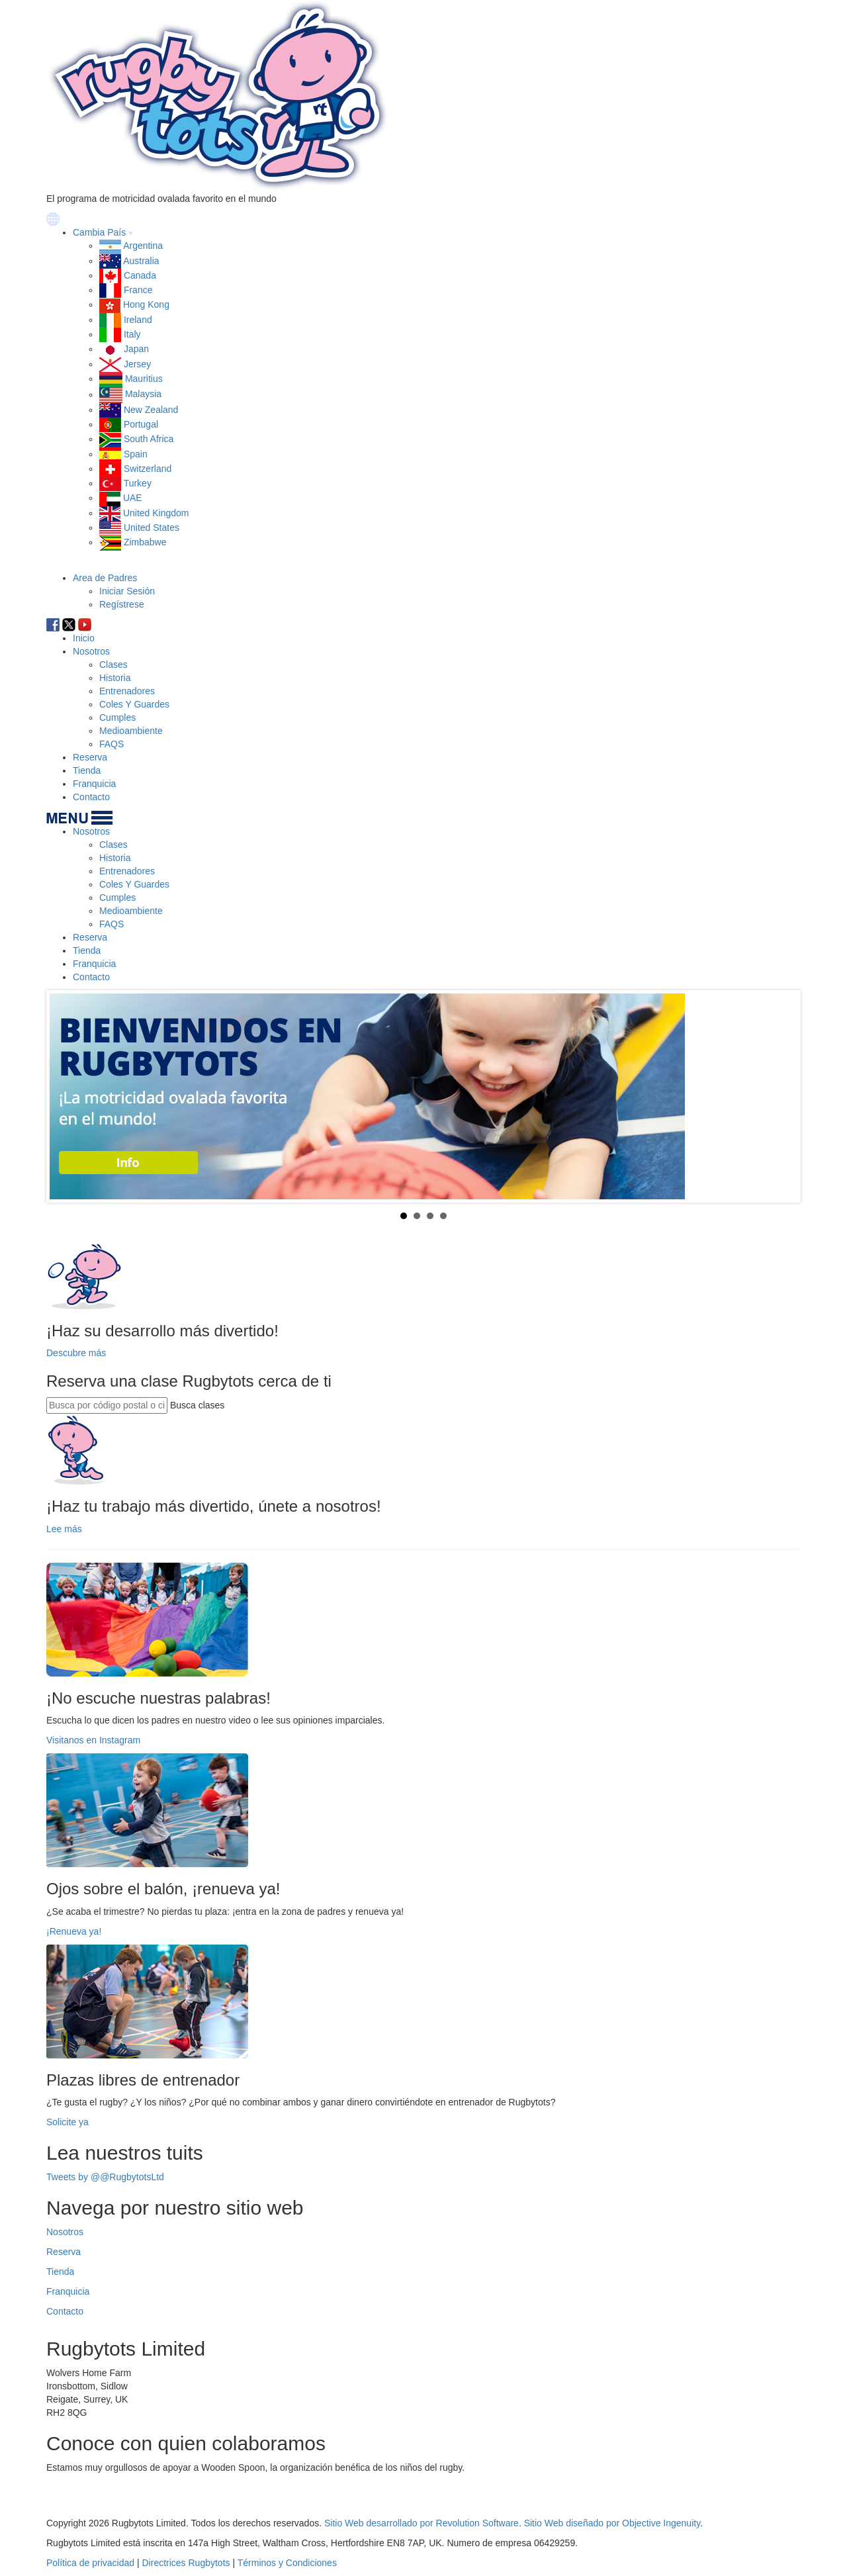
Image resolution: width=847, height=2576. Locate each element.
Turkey (138, 483)
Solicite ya (67, 2122)
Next (780, 1096)
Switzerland (147, 468)
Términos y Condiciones (287, 2562)
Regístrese (121, 604)
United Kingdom (156, 513)
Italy (132, 334)
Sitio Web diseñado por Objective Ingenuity (612, 2523)
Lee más (64, 1529)
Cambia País (99, 232)
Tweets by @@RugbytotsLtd (105, 2177)
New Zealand (151, 409)
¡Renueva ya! (73, 1931)
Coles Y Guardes (134, 704)
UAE (132, 497)
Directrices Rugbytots (186, 2562)
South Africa (149, 439)
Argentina (143, 245)
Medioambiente (131, 730)
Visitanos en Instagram (93, 1740)
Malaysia (143, 394)
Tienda (87, 770)
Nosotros (91, 651)
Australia (141, 260)
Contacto (91, 797)
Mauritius (144, 378)
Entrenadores (127, 691)
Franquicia (94, 783)
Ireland (138, 319)
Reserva (90, 757)
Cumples (117, 717)
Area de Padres (105, 578)
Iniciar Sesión (127, 591)
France (138, 290)
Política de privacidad (90, 2562)
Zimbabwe (145, 542)
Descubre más (76, 1353)
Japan (136, 349)
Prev (66, 1096)
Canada (140, 275)
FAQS (111, 744)
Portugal (141, 424)
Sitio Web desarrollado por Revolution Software (421, 2523)
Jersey (137, 364)
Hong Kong (146, 304)
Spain (136, 454)
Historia (114, 677)
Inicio (84, 638)
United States (151, 527)
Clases (113, 664)
